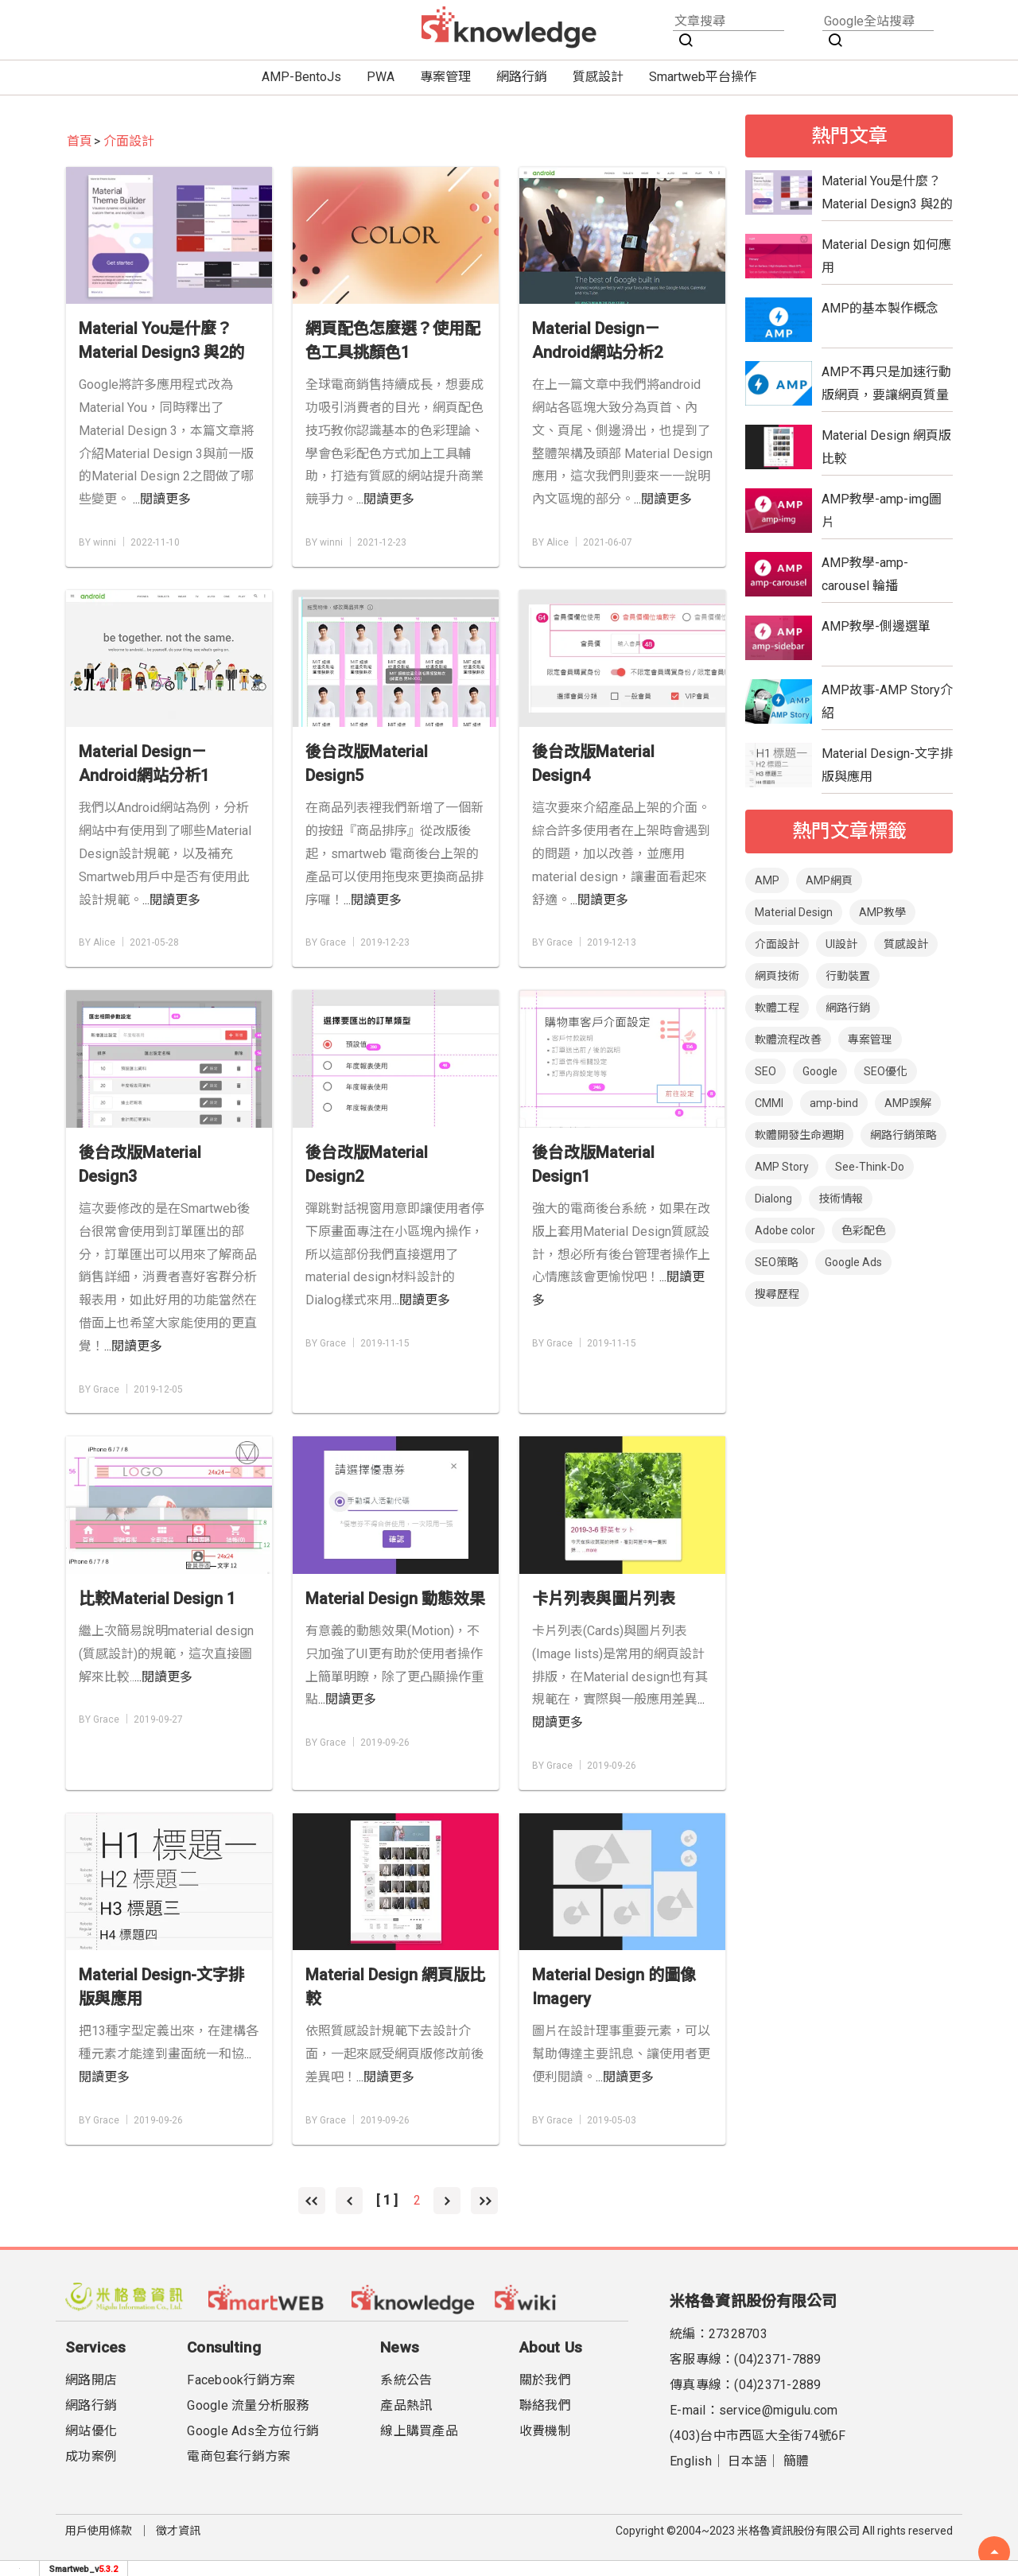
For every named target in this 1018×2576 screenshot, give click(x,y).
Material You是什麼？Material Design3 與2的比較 (161, 341)
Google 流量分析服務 (248, 2405)
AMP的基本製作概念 (880, 308)
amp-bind (834, 1103)
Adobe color (785, 1230)
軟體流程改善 (788, 1039)
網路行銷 (521, 76)
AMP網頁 (829, 880)
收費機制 (545, 2430)
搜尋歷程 (777, 1294)
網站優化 (91, 2430)
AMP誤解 (907, 1103)
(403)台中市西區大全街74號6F (758, 2435)
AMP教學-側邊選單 (876, 626)
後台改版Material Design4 (593, 763)
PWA (380, 76)
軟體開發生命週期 (799, 1135)
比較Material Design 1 (157, 1598)
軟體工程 (777, 1007)
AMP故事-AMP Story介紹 (887, 701)
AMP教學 (882, 912)
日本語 (747, 2461)
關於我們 (545, 2380)
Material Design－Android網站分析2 (597, 340)
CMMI (769, 1103)
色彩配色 (863, 1230)
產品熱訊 (406, 2405)
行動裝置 (848, 975)
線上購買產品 (419, 2430)
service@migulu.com (778, 2410)
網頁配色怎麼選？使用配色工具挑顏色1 (392, 340)
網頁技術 (777, 975)
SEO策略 (776, 1262)
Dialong (773, 1198)
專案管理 (445, 76)
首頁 (79, 141)
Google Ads (853, 1262)
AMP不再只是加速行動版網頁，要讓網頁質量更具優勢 (886, 383)
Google (819, 1071)
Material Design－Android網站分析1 (144, 763)
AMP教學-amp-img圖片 (882, 510)
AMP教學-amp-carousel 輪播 (865, 574)
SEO (765, 1071)
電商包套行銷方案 (238, 2456)
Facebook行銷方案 (241, 2380)
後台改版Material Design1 (593, 1164)
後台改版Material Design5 (366, 763)
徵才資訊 (178, 2530)
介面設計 (128, 141)
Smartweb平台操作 (702, 76)
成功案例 (91, 2456)
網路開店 (91, 2380)
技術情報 (840, 1198)
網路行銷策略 (903, 1135)
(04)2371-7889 (777, 2359)
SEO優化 (885, 1071)
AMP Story (782, 1166)
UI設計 (841, 944)
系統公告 (406, 2380)
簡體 (796, 2461)
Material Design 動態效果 (395, 1598)
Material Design (794, 912)
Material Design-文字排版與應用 (161, 1986)
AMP (767, 880)
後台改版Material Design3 (140, 1164)
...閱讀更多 (162, 499)
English (691, 2461)
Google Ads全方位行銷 (253, 2430)
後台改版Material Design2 (366, 1164)
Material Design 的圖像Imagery (614, 1986)
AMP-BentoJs (301, 76)
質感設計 (598, 76)
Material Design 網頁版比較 (395, 1986)
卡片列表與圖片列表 (603, 1598)
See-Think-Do (869, 1166)
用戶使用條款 (98, 2530)
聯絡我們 (545, 2405)
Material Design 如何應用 (886, 256)
